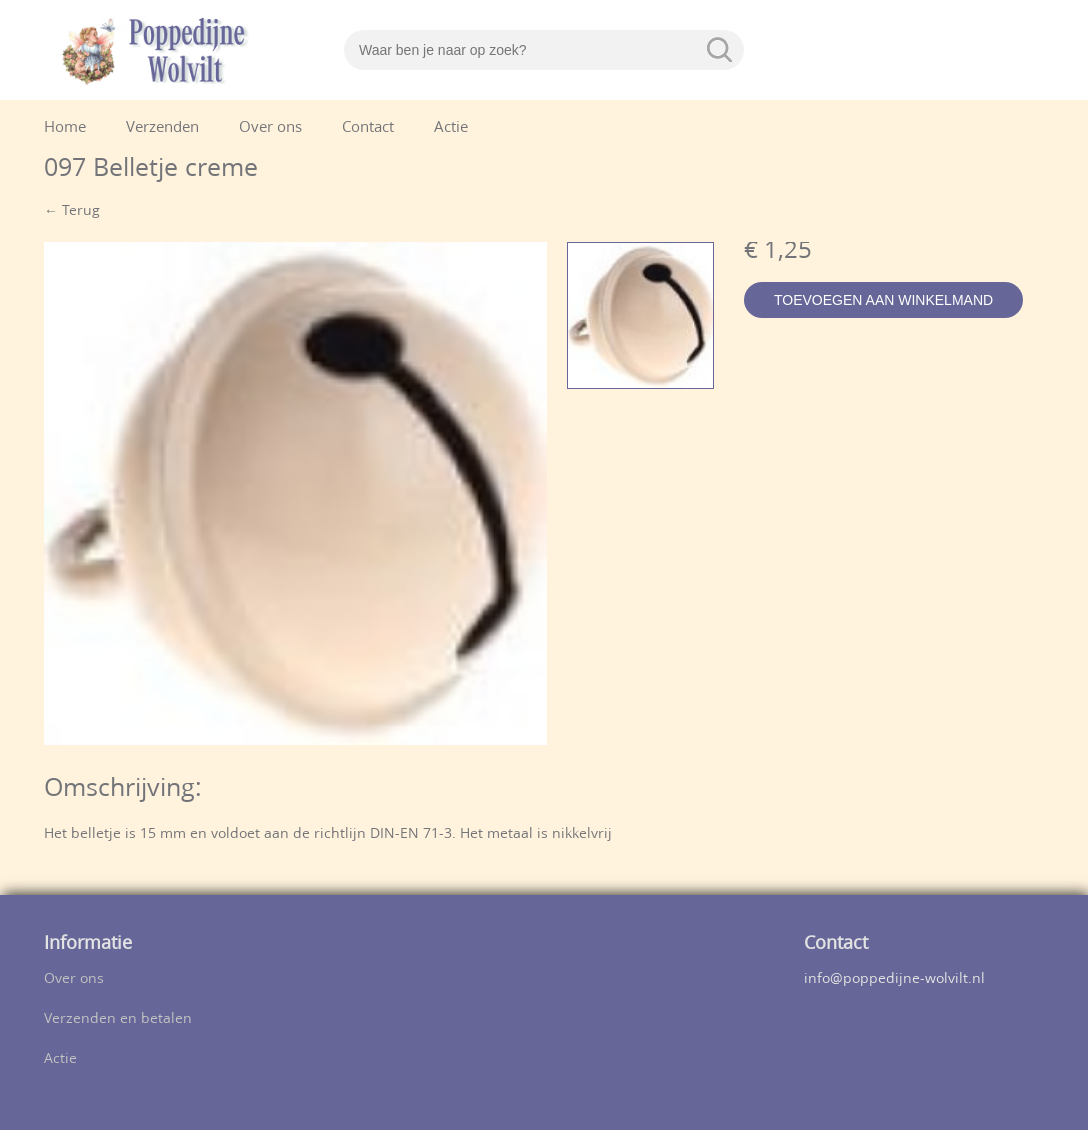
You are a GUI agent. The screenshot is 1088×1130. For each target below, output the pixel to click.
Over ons (270, 128)
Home (65, 128)
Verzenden (162, 128)
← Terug (72, 211)
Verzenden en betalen (118, 1019)
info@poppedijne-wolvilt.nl (894, 979)
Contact (368, 128)
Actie (451, 128)
